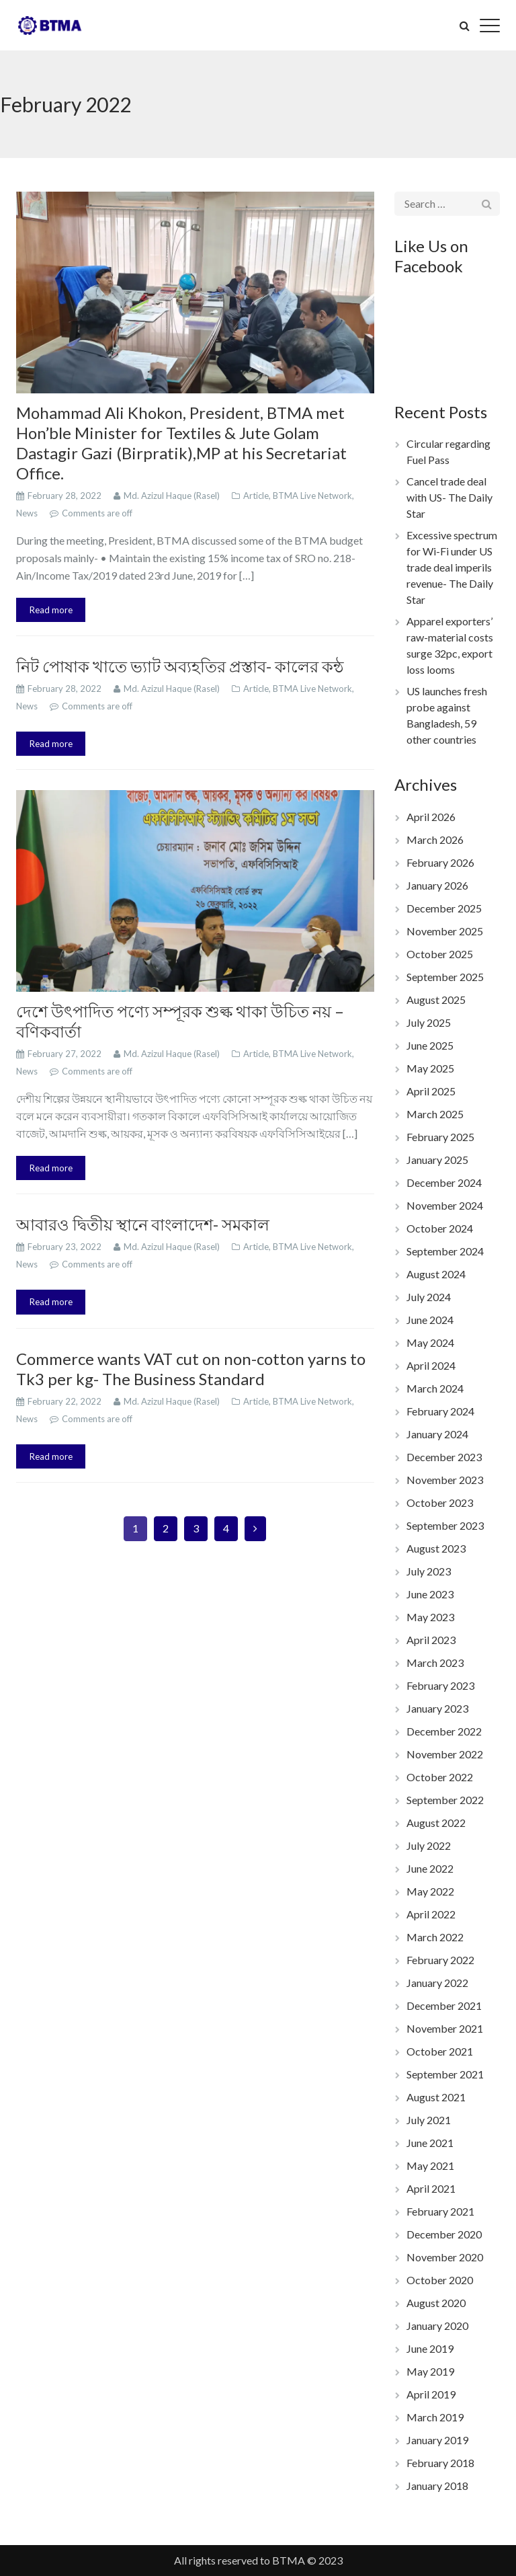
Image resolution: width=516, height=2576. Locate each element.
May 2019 (430, 2371)
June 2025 (430, 1045)
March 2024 (435, 1388)
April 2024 (431, 1365)
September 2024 (445, 1251)
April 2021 (431, 2188)
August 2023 (436, 1548)
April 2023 (431, 1639)
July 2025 (428, 1022)
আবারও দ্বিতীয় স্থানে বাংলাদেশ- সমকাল (142, 1224)
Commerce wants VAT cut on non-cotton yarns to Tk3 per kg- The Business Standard (191, 1369)
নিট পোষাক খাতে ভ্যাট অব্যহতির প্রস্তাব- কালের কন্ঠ (180, 666)
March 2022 (435, 1936)
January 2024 (437, 1434)
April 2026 (431, 816)
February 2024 (440, 1411)
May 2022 (430, 1891)
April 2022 (431, 1914)
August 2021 (436, 2097)
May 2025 (430, 1068)
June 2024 (430, 1319)
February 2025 (440, 1136)
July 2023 (428, 1571)
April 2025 (431, 1091)
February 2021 (440, 2211)
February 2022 (440, 1959)
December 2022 (444, 1731)
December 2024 (444, 1182)
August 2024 (436, 1273)
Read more (51, 609)
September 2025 (445, 976)
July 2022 (428, 1845)
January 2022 (437, 1982)
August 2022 (436, 1822)
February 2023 (440, 1685)
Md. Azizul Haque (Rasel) (173, 495)
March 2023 (435, 1662)
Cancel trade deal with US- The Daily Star (449, 497)
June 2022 (430, 1868)
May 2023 (430, 1616)
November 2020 (444, 2257)
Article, (258, 495)
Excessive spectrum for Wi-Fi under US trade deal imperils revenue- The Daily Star (451, 567)
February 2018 (440, 2462)
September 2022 (445, 1799)
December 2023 (444, 1456)
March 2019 (435, 2417)
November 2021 (444, 2028)
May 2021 (430, 2165)
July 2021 (428, 2119)
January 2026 (437, 885)
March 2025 (435, 1113)
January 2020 (437, 2325)
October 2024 (439, 1228)
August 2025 (436, 999)
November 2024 (444, 1205)
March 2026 (435, 839)
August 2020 (436, 2302)
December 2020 (444, 2234)
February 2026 (440, 862)
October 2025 (439, 953)
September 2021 (445, 2074)
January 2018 (437, 2485)
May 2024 (430, 1342)
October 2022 (439, 1776)
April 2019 (431, 2394)
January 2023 (437, 1708)
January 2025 (437, 1159)
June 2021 (430, 2142)
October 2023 (439, 1502)
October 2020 (439, 2279)
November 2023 (444, 1479)
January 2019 (437, 2439)
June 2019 (430, 2348)
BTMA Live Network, (313, 495)
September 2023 (445, 1525)
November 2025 (444, 931)
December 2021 (444, 2005)
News (28, 513)
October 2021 (439, 2051)
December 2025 (444, 908)
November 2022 (444, 1754)
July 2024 (428, 1296)
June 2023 (430, 1594)
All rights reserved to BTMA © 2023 (258, 2560)
